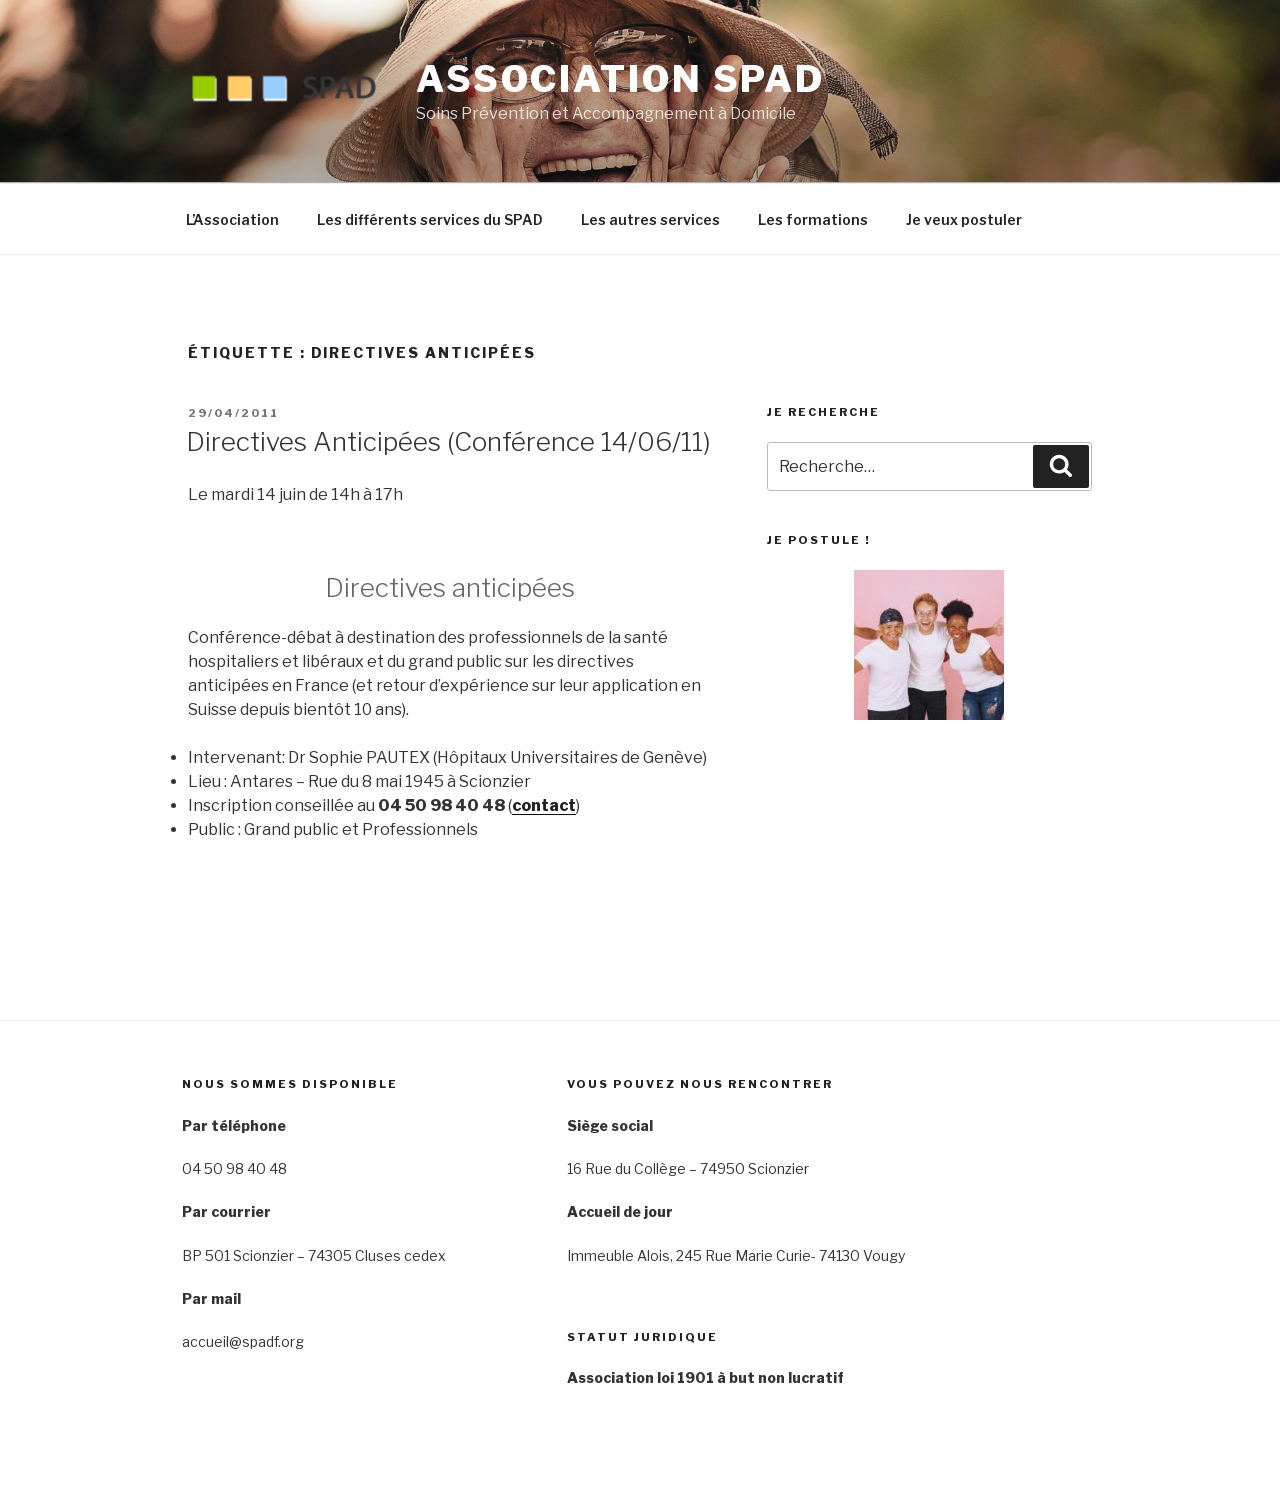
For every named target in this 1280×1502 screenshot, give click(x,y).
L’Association (232, 219)
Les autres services (650, 219)
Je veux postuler (964, 219)
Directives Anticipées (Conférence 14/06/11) (448, 441)
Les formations (813, 219)
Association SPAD (620, 79)
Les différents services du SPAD (430, 219)
